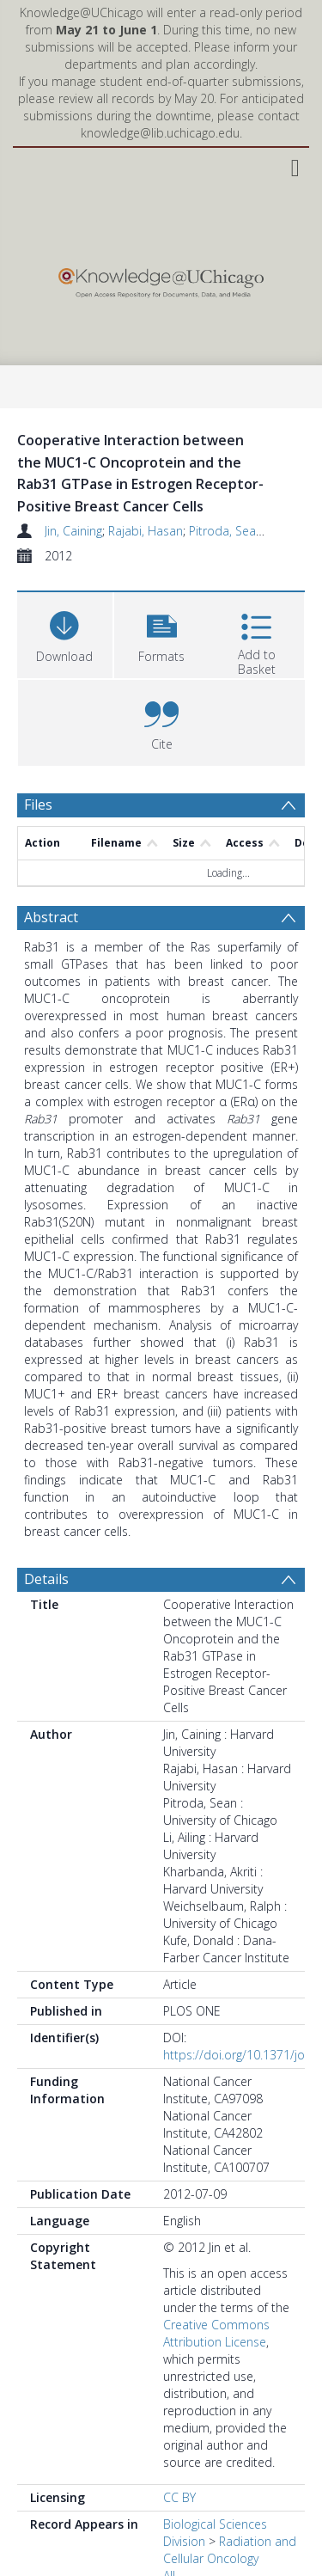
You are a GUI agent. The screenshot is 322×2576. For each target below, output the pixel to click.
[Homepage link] (160, 279)
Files (38, 804)
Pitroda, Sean (226, 531)
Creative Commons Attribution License (216, 2333)
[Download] (64, 633)
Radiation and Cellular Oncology (229, 2550)
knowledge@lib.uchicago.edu (160, 133)
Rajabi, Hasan (145, 531)
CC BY (179, 2497)
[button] (162, 633)
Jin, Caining (73, 531)
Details (46, 1578)
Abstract (51, 917)
